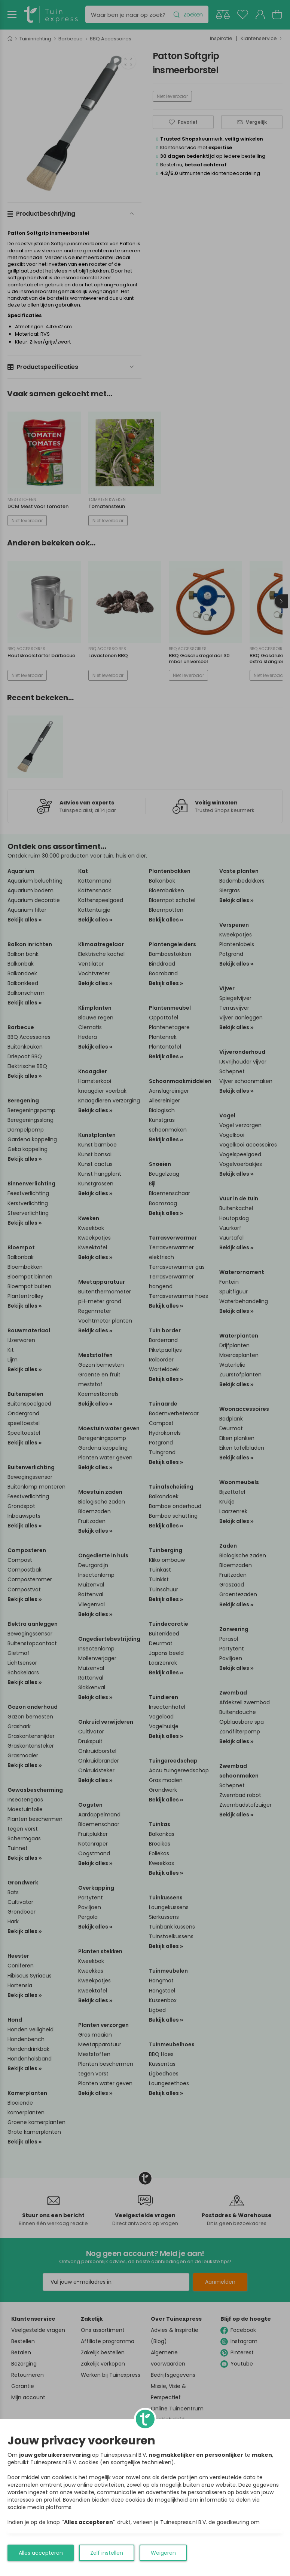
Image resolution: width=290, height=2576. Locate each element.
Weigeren (163, 2553)
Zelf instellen (106, 2553)
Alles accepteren (41, 2553)
